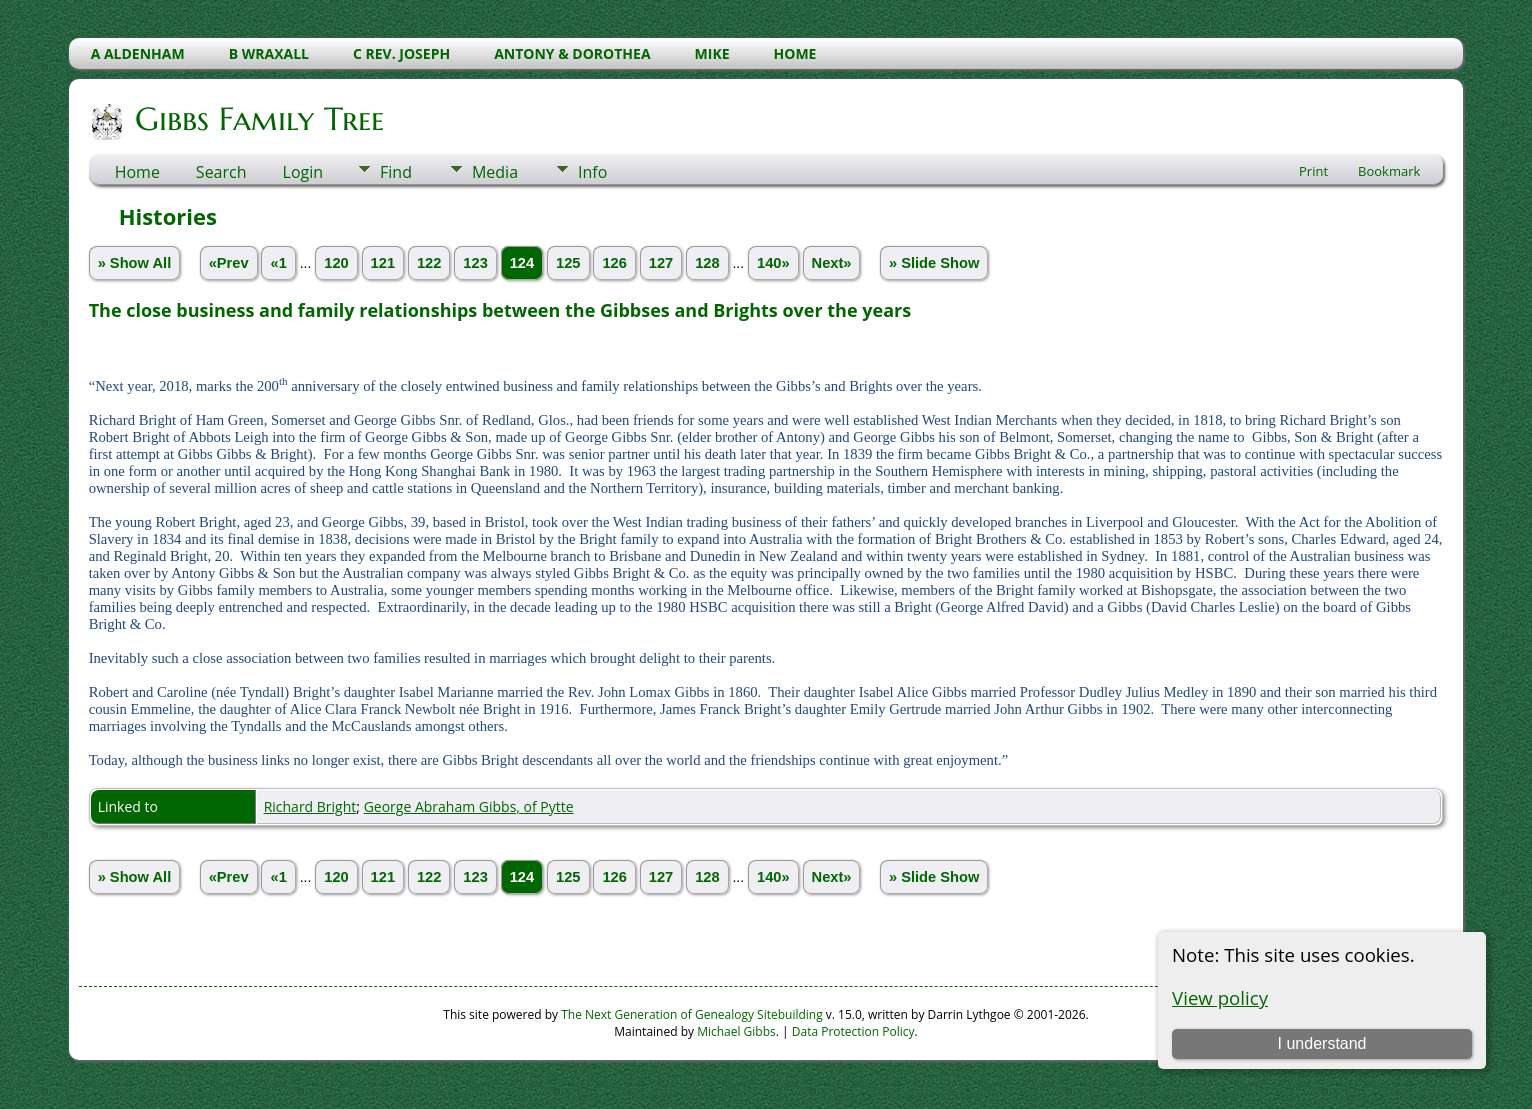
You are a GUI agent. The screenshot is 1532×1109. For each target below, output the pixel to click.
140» (773, 263)
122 (429, 263)
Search (221, 172)
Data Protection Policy (853, 1031)
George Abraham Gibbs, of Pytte (469, 806)
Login (303, 172)
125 (568, 263)
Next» (832, 263)
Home (137, 172)
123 (475, 263)
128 (707, 263)
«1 (278, 263)
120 (336, 263)
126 (614, 263)
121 (383, 263)
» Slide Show (934, 263)
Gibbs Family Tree (258, 119)
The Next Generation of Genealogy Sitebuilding (692, 1014)
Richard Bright (310, 806)
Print (1313, 171)
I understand (1322, 1043)
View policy (1220, 997)
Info (592, 172)
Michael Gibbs (736, 1031)
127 (661, 263)
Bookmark (1389, 171)
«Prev (229, 263)
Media (495, 172)
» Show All (135, 263)
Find (396, 172)
